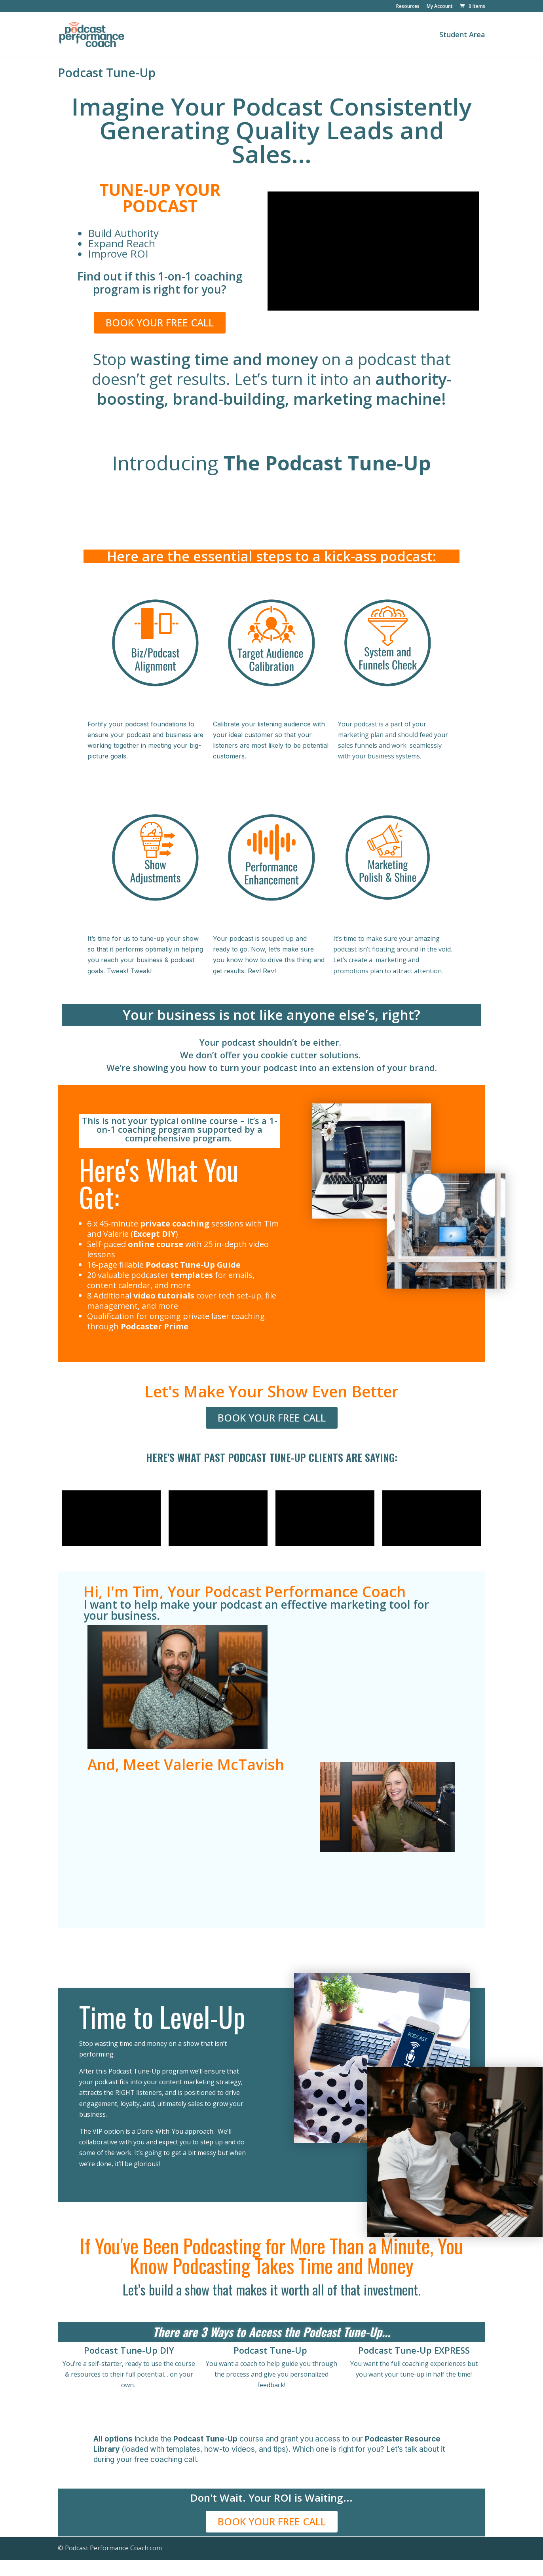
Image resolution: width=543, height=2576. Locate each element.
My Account (440, 6)
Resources (408, 6)
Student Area (462, 35)
